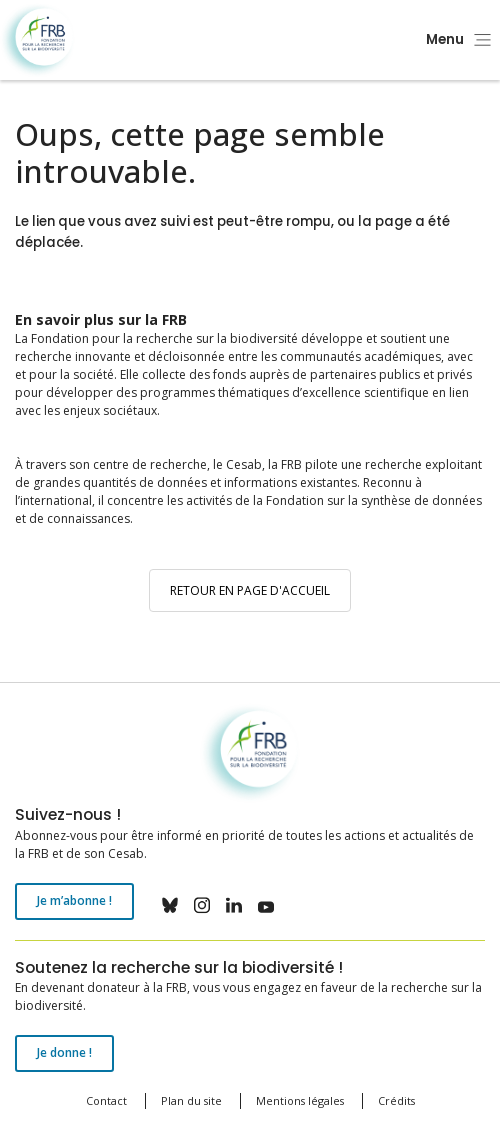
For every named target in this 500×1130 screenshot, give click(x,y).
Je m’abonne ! (74, 900)
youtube (266, 905)
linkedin (234, 905)
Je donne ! (64, 1052)
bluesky (170, 905)
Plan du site (191, 1100)
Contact (106, 1100)
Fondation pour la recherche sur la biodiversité (37, 40)
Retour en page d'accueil (250, 590)
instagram (202, 905)
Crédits (396, 1100)
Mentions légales (300, 1100)
